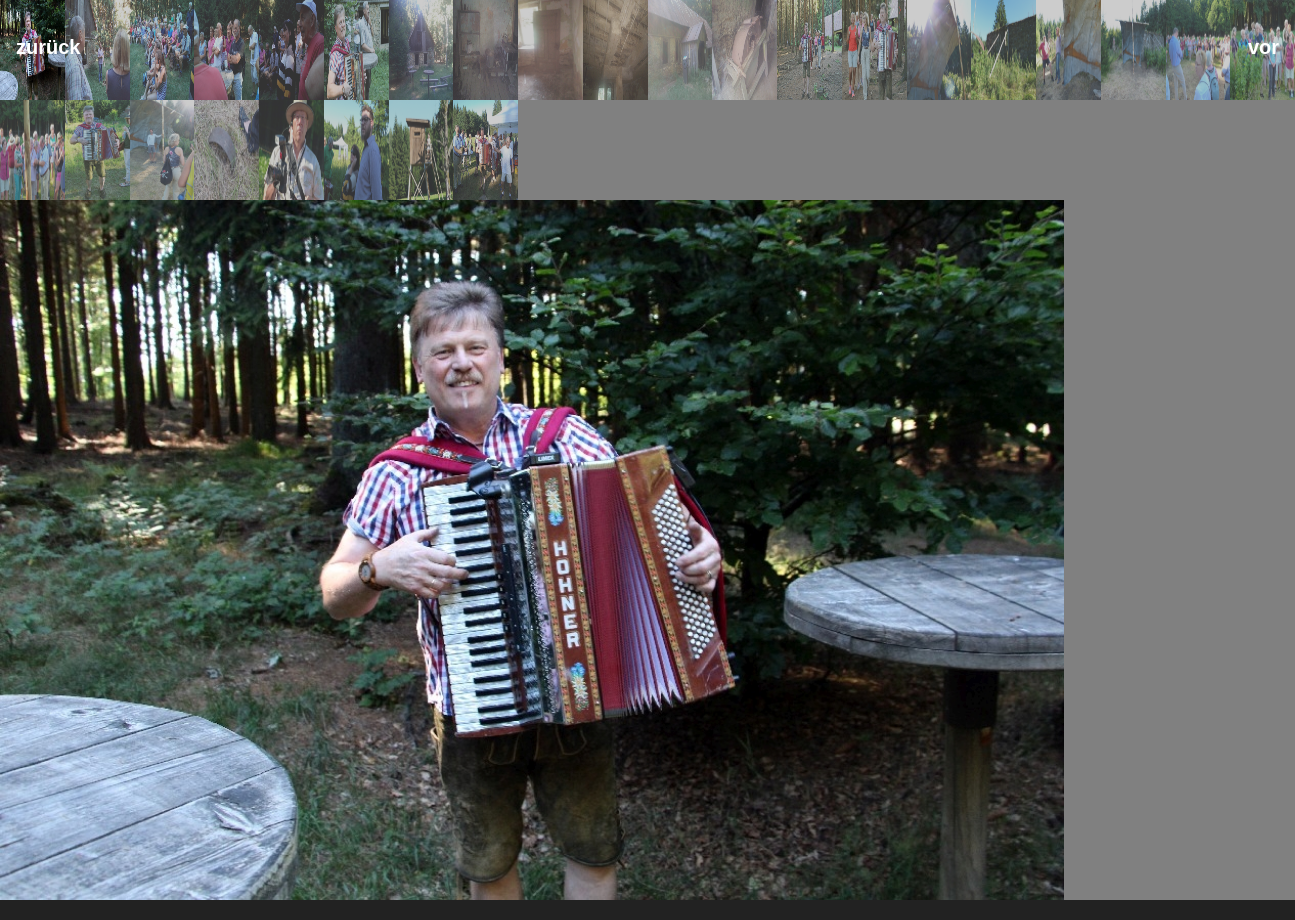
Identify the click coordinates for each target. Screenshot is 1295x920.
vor (1263, 47)
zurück (48, 47)
